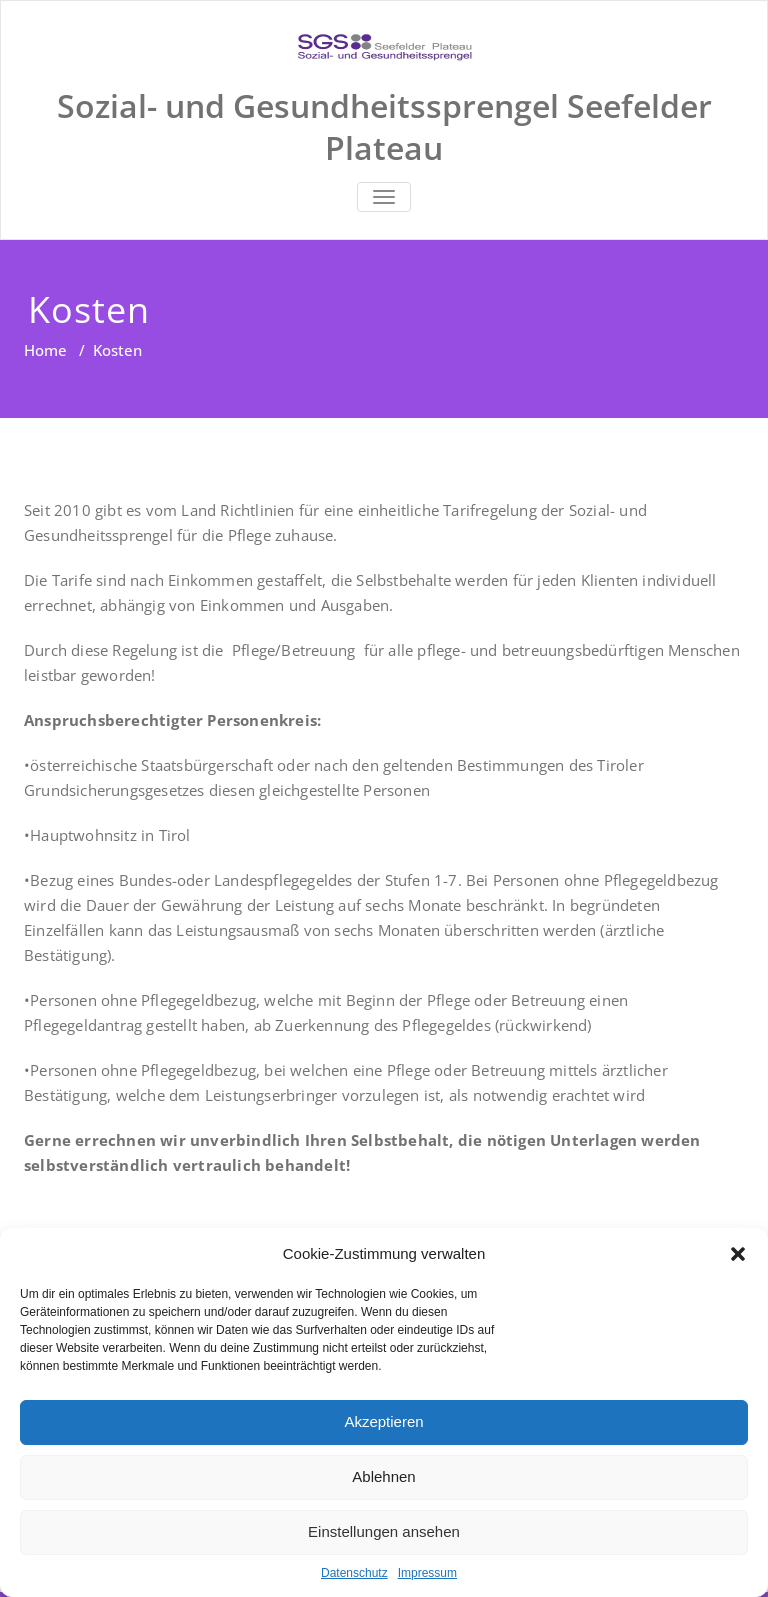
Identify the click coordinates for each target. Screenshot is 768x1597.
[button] (738, 1254)
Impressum (427, 1573)
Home (45, 350)
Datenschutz (354, 1573)
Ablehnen (383, 1476)
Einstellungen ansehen (384, 1531)
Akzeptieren (383, 1421)
